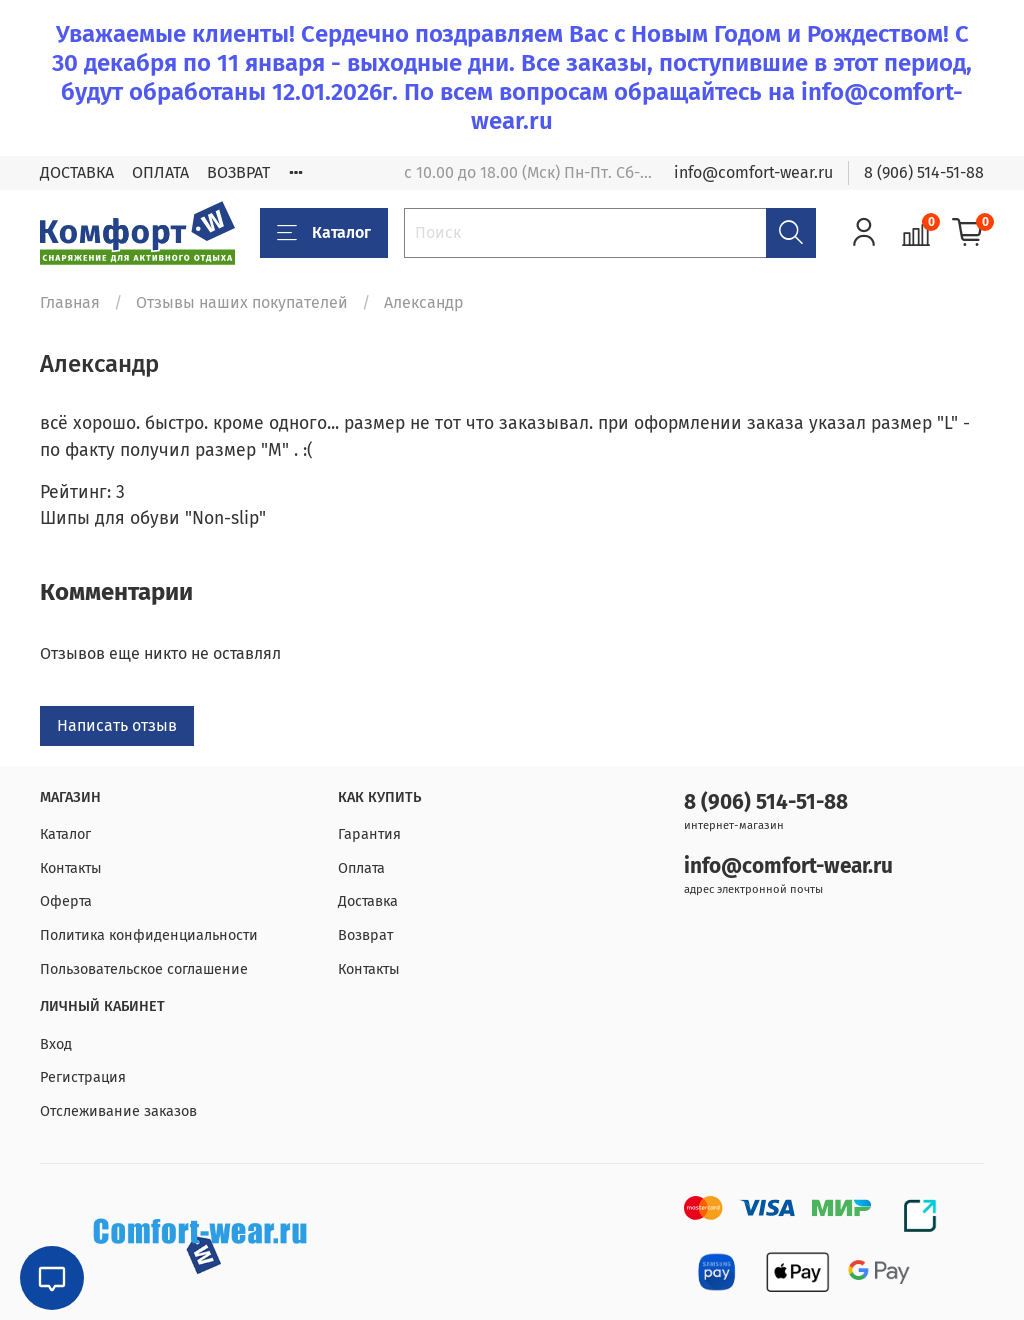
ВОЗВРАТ (238, 172)
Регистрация (83, 1077)
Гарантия (369, 834)
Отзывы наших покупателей (242, 302)
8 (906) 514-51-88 (924, 172)
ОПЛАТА (160, 172)
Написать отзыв (117, 725)
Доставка (368, 901)
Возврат (365, 935)
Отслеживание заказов (118, 1111)
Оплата (361, 868)
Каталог (324, 233)
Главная (70, 302)
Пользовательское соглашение (144, 969)
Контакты (71, 868)
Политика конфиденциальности (149, 935)
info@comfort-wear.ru (753, 172)
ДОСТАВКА (77, 172)
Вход (56, 1044)
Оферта (66, 901)
